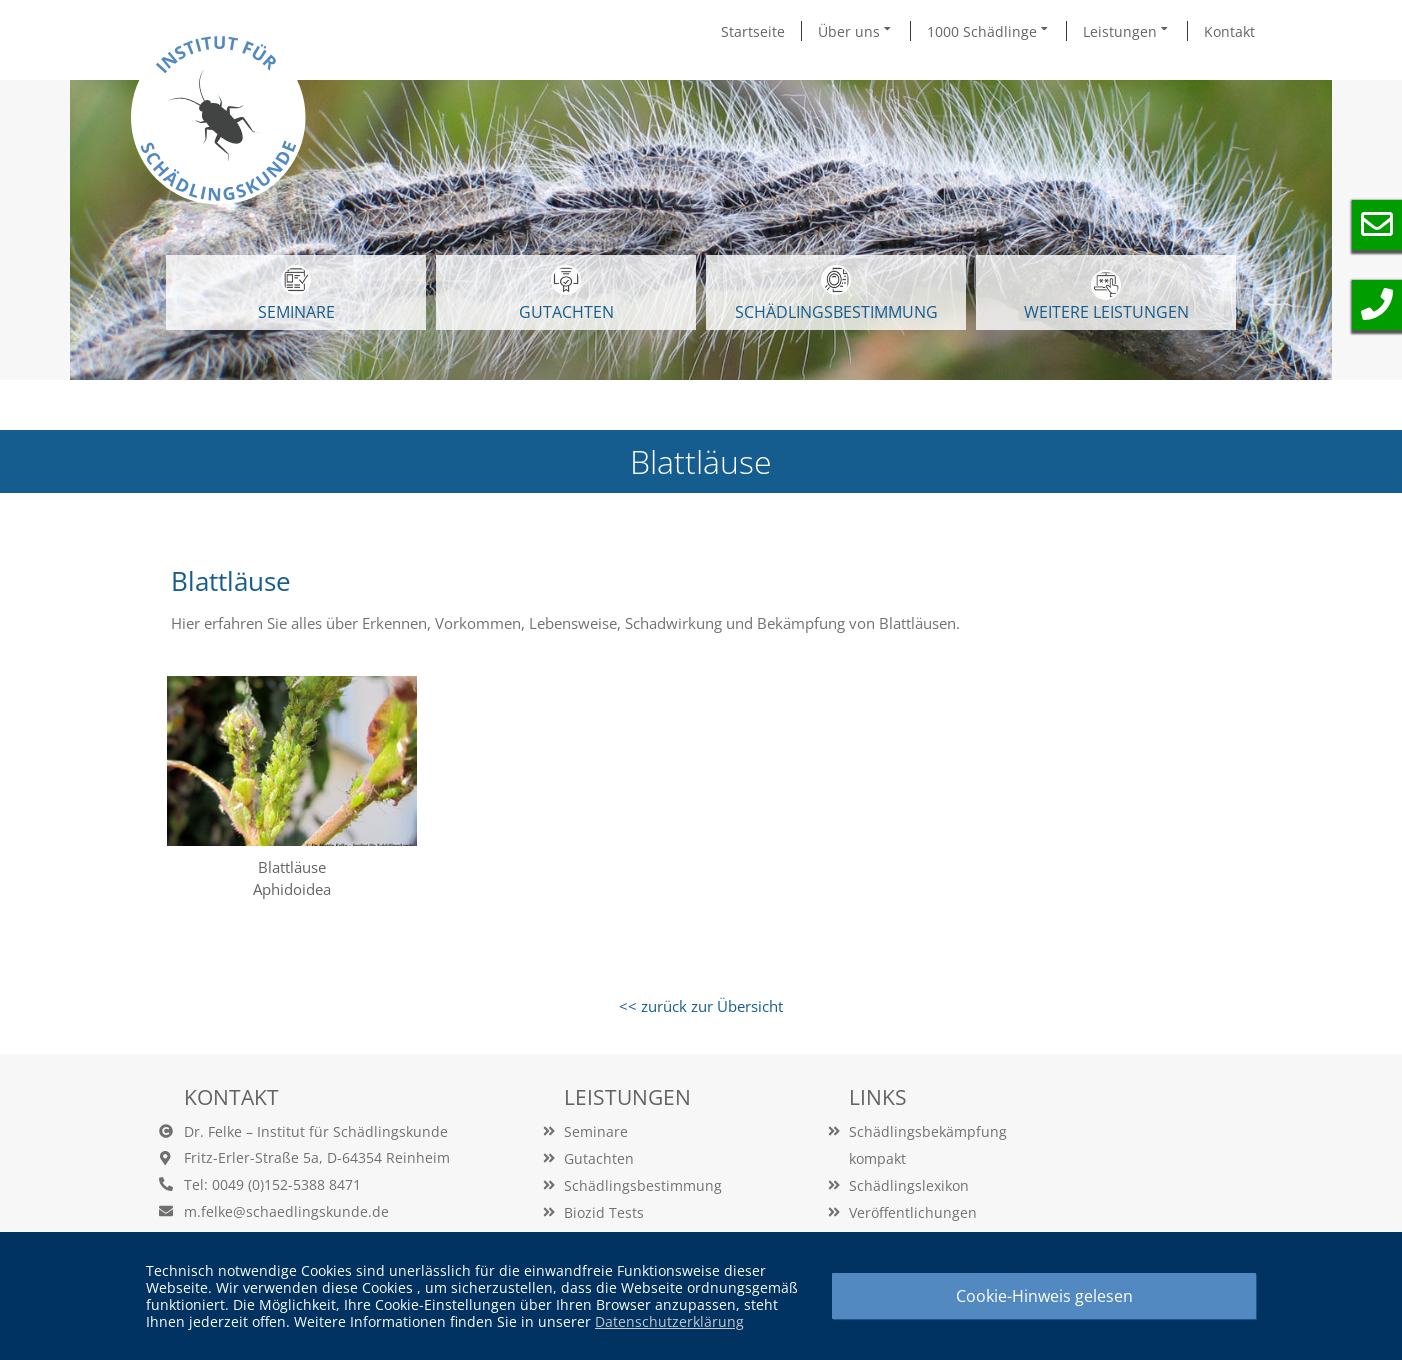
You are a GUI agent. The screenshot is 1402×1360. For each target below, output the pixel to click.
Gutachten (599, 1158)
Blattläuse (292, 867)
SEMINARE (296, 294)
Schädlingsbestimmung (836, 294)
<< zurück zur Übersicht (701, 1006)
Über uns (856, 31)
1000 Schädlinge (989, 31)
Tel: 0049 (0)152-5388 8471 (272, 1184)
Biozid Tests (604, 1212)
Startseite (753, 31)
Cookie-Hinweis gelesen (1044, 1296)
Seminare (596, 1131)
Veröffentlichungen (913, 1212)
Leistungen (1127, 31)
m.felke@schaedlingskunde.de (286, 1211)
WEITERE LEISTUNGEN (1106, 296)
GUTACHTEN (566, 294)
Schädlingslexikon (909, 1185)
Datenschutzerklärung (669, 1321)
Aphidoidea (292, 889)
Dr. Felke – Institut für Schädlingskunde (316, 1131)
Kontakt (1229, 31)
